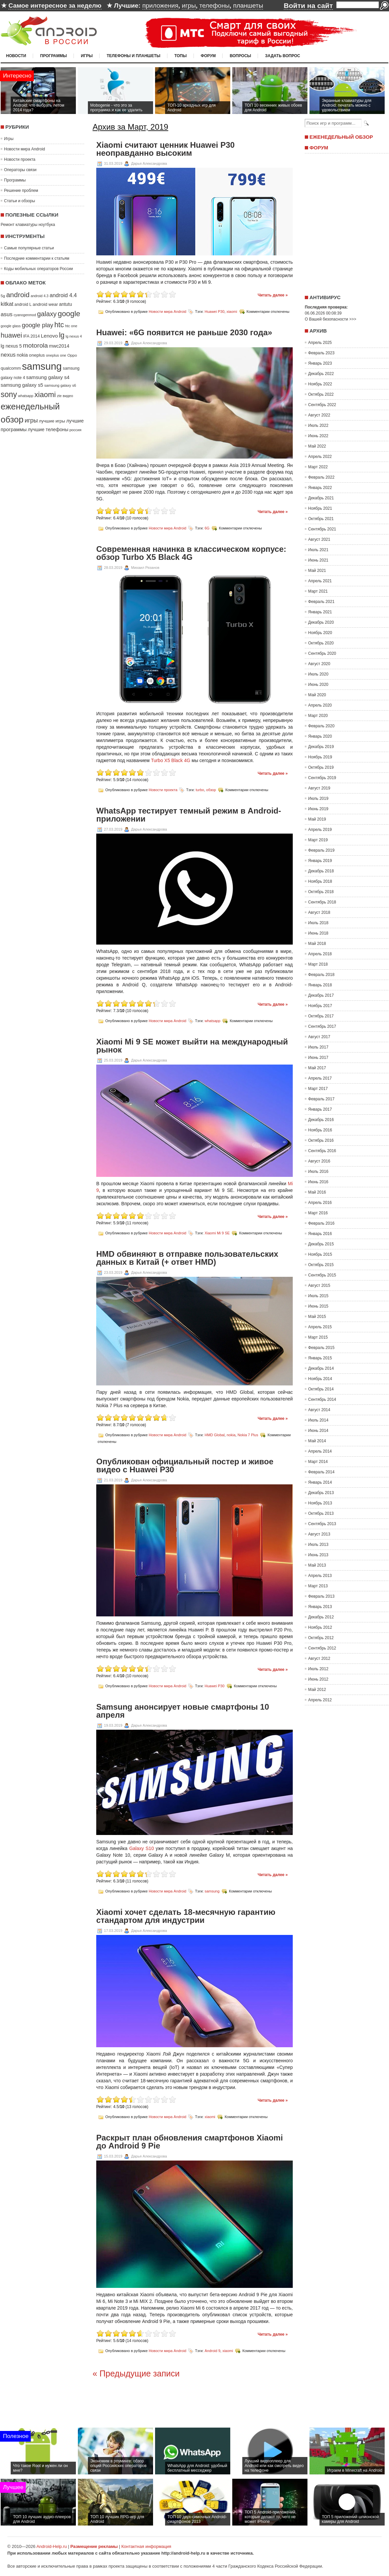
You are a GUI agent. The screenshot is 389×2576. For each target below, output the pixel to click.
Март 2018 (318, 964)
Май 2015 (317, 1316)
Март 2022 (318, 467)
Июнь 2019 (318, 809)
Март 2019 (318, 840)
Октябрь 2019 (321, 767)
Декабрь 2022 (321, 373)
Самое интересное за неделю (54, 5)
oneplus (37, 355)
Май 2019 (317, 819)
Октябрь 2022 (321, 394)
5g (3, 295)
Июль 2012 (318, 1669)
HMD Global (215, 1435)
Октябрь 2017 (321, 1016)
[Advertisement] (345, 222)
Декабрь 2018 (321, 871)
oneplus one (56, 355)
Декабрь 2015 (321, 1244)
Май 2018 (317, 943)
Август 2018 (319, 912)
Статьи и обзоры (19, 201)
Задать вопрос (282, 55)
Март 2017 (318, 1088)
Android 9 (212, 2350)
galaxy (46, 314)
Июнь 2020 (318, 684)
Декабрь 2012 (321, 1617)
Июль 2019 (318, 798)
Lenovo (49, 336)
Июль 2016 (318, 1171)
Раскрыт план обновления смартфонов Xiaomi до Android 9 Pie (189, 2142)
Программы (53, 55)
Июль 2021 (318, 549)
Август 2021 (319, 539)
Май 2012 (317, 1689)
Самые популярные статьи (29, 248)
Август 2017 (319, 1036)
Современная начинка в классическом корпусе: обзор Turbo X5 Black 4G (191, 553)
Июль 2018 (318, 923)
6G (207, 528)
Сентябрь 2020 (322, 653)
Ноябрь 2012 (320, 1627)
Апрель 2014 (320, 1451)
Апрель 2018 (320, 954)
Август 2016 (319, 1161)
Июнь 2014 (318, 1430)
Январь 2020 (320, 736)
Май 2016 (317, 1192)
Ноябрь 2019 (320, 757)
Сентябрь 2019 (322, 777)
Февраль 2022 (321, 477)
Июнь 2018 (318, 933)
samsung (42, 366)
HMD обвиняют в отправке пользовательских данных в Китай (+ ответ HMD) (187, 1258)
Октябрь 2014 (321, 1389)
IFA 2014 (31, 336)
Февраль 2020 (321, 726)
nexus (8, 355)
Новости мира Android (24, 149)
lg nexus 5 (11, 346)
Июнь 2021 (318, 560)
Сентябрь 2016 (322, 1150)
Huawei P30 (214, 312)
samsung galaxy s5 (22, 385)
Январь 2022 (320, 487)
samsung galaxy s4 (48, 377)
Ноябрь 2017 (320, 1005)
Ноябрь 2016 (320, 1130)
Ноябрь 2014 (320, 1378)
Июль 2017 (318, 1047)
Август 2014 (319, 1409)
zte (59, 396)
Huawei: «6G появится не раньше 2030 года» (184, 333)
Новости (16, 55)
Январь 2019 (320, 860)
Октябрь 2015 (321, 1264)
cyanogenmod (25, 315)
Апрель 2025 (320, 342)
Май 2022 (317, 446)
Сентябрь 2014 (322, 1399)
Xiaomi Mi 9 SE (217, 1233)
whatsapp (25, 396)
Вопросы (240, 55)
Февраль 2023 (321, 353)
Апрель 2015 (320, 1327)
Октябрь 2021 (321, 518)
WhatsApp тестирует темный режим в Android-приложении (188, 815)
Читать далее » (273, 295)
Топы (180, 55)
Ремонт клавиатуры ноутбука (28, 224)
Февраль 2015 (321, 1347)
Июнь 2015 (318, 1306)
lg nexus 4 (74, 336)
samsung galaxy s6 (60, 385)
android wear (45, 304)
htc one (71, 326)
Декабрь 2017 (321, 995)
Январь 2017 (320, 1109)
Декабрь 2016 (321, 1119)
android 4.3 (39, 296)
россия (76, 430)
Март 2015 (318, 1337)
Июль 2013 (318, 1544)
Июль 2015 (318, 1296)
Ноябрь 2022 (320, 384)
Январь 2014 (320, 1482)
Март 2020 (318, 715)
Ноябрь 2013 (320, 1503)
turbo (200, 790)
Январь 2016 (320, 1233)
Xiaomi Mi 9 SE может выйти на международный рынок (192, 1046)
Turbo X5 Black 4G (170, 760)
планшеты (248, 5)
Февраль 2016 (321, 1223)
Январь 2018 (320, 985)
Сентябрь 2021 (322, 529)
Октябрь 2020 (321, 643)
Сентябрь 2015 (322, 1275)
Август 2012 (319, 1658)
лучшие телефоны (48, 429)
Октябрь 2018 (321, 891)
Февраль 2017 (321, 1099)
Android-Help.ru (51, 2546)
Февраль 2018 (321, 974)
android (17, 294)
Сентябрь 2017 (322, 1026)
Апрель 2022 (320, 456)
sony (9, 394)
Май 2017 (317, 1068)
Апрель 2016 (320, 1202)
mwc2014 (59, 346)
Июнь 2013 (318, 1555)
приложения (160, 5)
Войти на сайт (308, 5)
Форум (208, 55)
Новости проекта (19, 159)
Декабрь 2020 (321, 622)
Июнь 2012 (318, 1679)
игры (189, 5)
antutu (65, 304)
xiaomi (45, 394)
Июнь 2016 (318, 1182)
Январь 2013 (320, 1606)
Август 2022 (319, 415)
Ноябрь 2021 (320, 508)
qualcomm (11, 368)
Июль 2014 (318, 1420)
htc (59, 325)
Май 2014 (317, 1441)
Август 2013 (319, 1534)
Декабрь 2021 (321, 498)
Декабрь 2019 (321, 746)
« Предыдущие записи (136, 2373)
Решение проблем (21, 190)
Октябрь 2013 (321, 1513)
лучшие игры (52, 420)
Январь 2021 (320, 612)
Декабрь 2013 (321, 1492)
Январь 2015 (320, 1358)
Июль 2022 (318, 425)
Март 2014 (318, 1461)
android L (22, 304)
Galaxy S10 (141, 1848)
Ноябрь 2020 (320, 632)
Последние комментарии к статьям (36, 258)
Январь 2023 (320, 363)
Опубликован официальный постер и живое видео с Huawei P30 (184, 1466)
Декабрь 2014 (321, 1368)
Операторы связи (20, 169)
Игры (87, 55)
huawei (11, 335)
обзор (211, 790)
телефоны (214, 5)
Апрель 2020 (320, 705)
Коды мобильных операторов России (38, 268)
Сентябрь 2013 (322, 1523)
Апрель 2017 (320, 1078)
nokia (22, 355)
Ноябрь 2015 (320, 1254)
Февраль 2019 (321, 850)
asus (6, 314)
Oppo (72, 355)
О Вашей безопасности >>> (330, 319)
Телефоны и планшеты (133, 55)
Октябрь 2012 (321, 1637)
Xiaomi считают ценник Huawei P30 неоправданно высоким (165, 149)
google (69, 314)
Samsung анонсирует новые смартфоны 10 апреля (182, 1711)
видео (68, 396)
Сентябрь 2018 (322, 902)
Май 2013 (317, 1565)
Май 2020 (317, 695)
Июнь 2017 (318, 1057)
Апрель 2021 (320, 581)
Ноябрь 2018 (320, 881)
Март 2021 (318, 591)
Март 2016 (318, 1213)
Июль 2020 (318, 674)
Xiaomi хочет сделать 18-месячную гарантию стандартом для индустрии (185, 1916)
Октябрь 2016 (321, 1140)
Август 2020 (319, 663)
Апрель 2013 (320, 1575)
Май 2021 (317, 570)
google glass (11, 326)
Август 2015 (319, 1285)
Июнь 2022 (318, 436)
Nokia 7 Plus (248, 1435)
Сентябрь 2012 (322, 1648)
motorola (35, 345)
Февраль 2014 (321, 1472)
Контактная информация (146, 2546)
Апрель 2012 (320, 1700)
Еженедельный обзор (341, 137)
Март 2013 (318, 1586)
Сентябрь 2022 (322, 404)
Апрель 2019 (320, 829)
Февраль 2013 (321, 1596)
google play (37, 325)
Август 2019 (319, 788)
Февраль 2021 (321, 601)
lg (61, 335)
